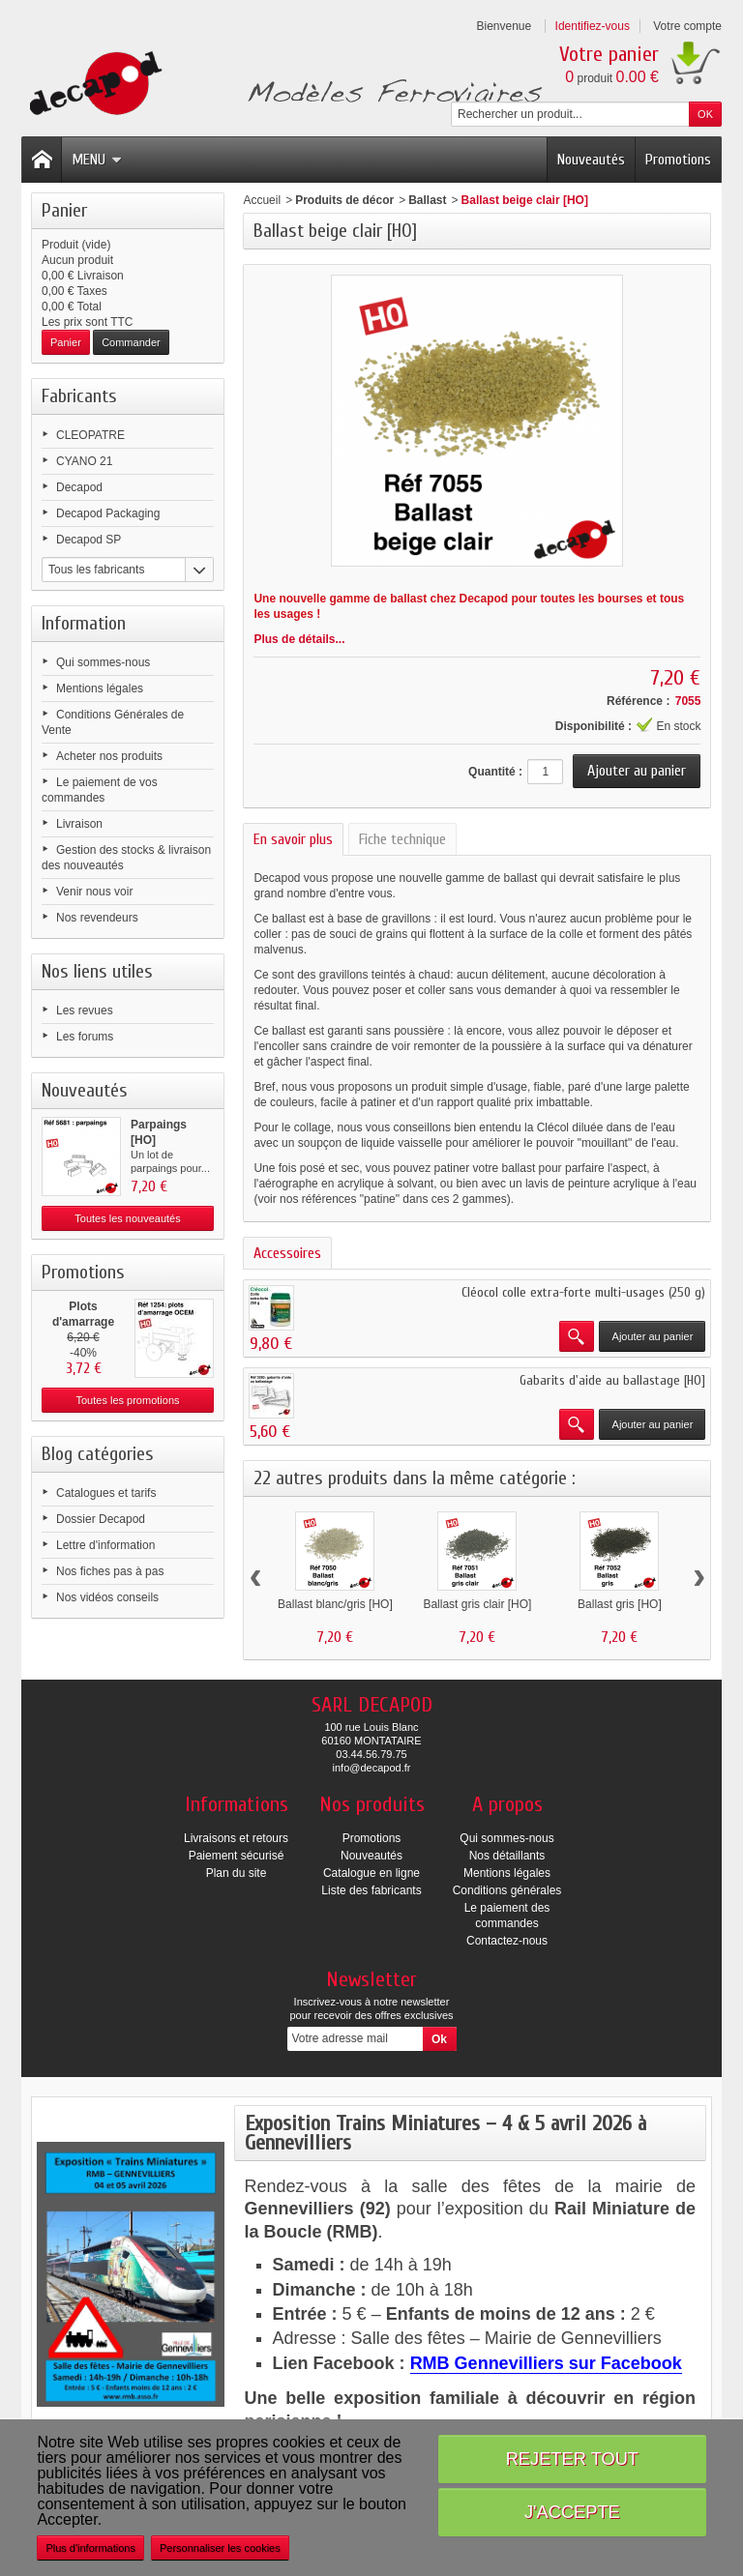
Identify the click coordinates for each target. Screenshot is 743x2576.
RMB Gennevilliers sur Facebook (546, 2363)
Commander (131, 342)
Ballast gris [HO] (620, 1604)
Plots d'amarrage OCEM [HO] (82, 1322)
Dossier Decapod (100, 1519)
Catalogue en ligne (371, 1873)
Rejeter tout (572, 2458)
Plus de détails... (298, 639)
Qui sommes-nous (103, 662)
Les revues (84, 1010)
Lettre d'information (105, 1545)
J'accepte (572, 2512)
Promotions (678, 159)
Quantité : (495, 771)
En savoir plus (293, 839)
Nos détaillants (507, 1855)
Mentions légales (99, 688)
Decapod (79, 487)
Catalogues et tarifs (106, 1493)
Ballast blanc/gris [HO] (335, 1604)
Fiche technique (402, 839)
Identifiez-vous (592, 26)
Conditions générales (507, 1890)
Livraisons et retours (236, 1838)
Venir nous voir (94, 891)
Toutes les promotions (128, 1400)
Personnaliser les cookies (220, 2548)
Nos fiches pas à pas (109, 1571)
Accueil (262, 200)
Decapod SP (88, 539)
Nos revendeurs (97, 917)
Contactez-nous (507, 1940)
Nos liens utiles (97, 971)
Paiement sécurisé (236, 1855)
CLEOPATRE (90, 435)
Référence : (638, 701)
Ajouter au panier (653, 1336)
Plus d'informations (90, 2548)
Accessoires (287, 1253)
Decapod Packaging (108, 513)
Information (84, 623)
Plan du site (236, 1873)
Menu (97, 159)
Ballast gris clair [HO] (477, 1604)
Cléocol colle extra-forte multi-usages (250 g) (583, 1292)
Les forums (84, 1036)
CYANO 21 (84, 461)
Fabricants (79, 396)
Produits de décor (344, 200)
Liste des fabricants (371, 1890)
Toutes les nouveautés (127, 1218)
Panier (64, 210)
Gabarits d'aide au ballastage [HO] (612, 1380)
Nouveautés (591, 159)
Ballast (427, 200)
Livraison (79, 824)
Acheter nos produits (109, 756)
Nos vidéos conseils (107, 1597)
